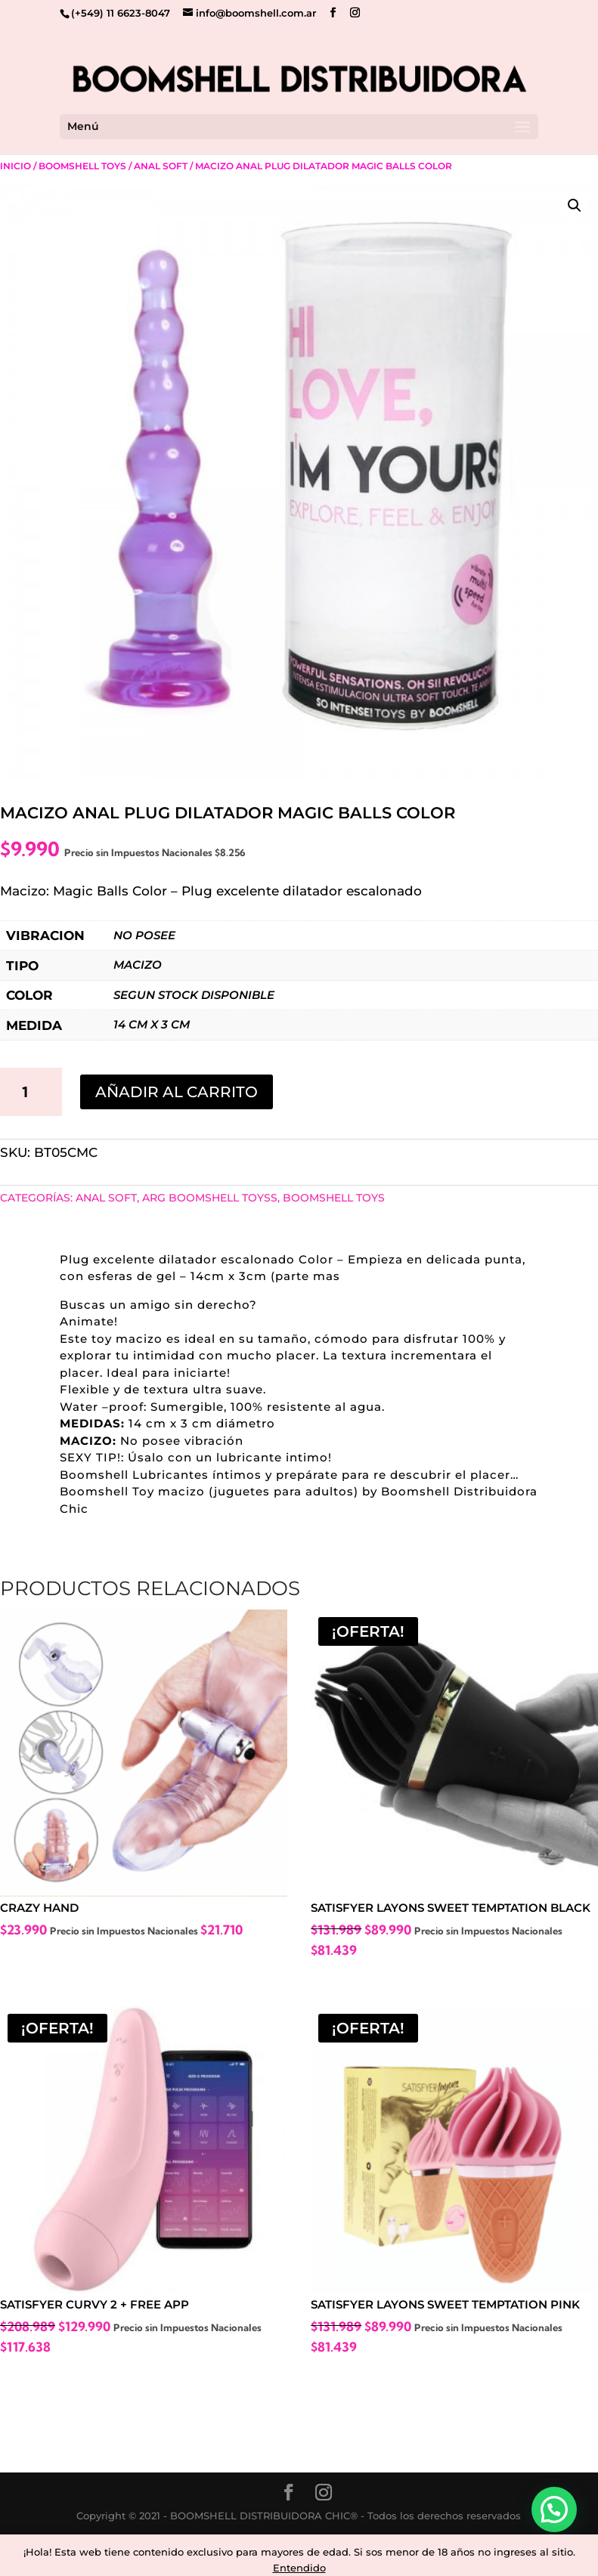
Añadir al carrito (176, 1092)
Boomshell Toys (82, 166)
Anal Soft (160, 166)
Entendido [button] (299, 2568)
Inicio (15, 166)
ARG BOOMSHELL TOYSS (209, 1198)
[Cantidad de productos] (31, 1092)
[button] (574, 205)
